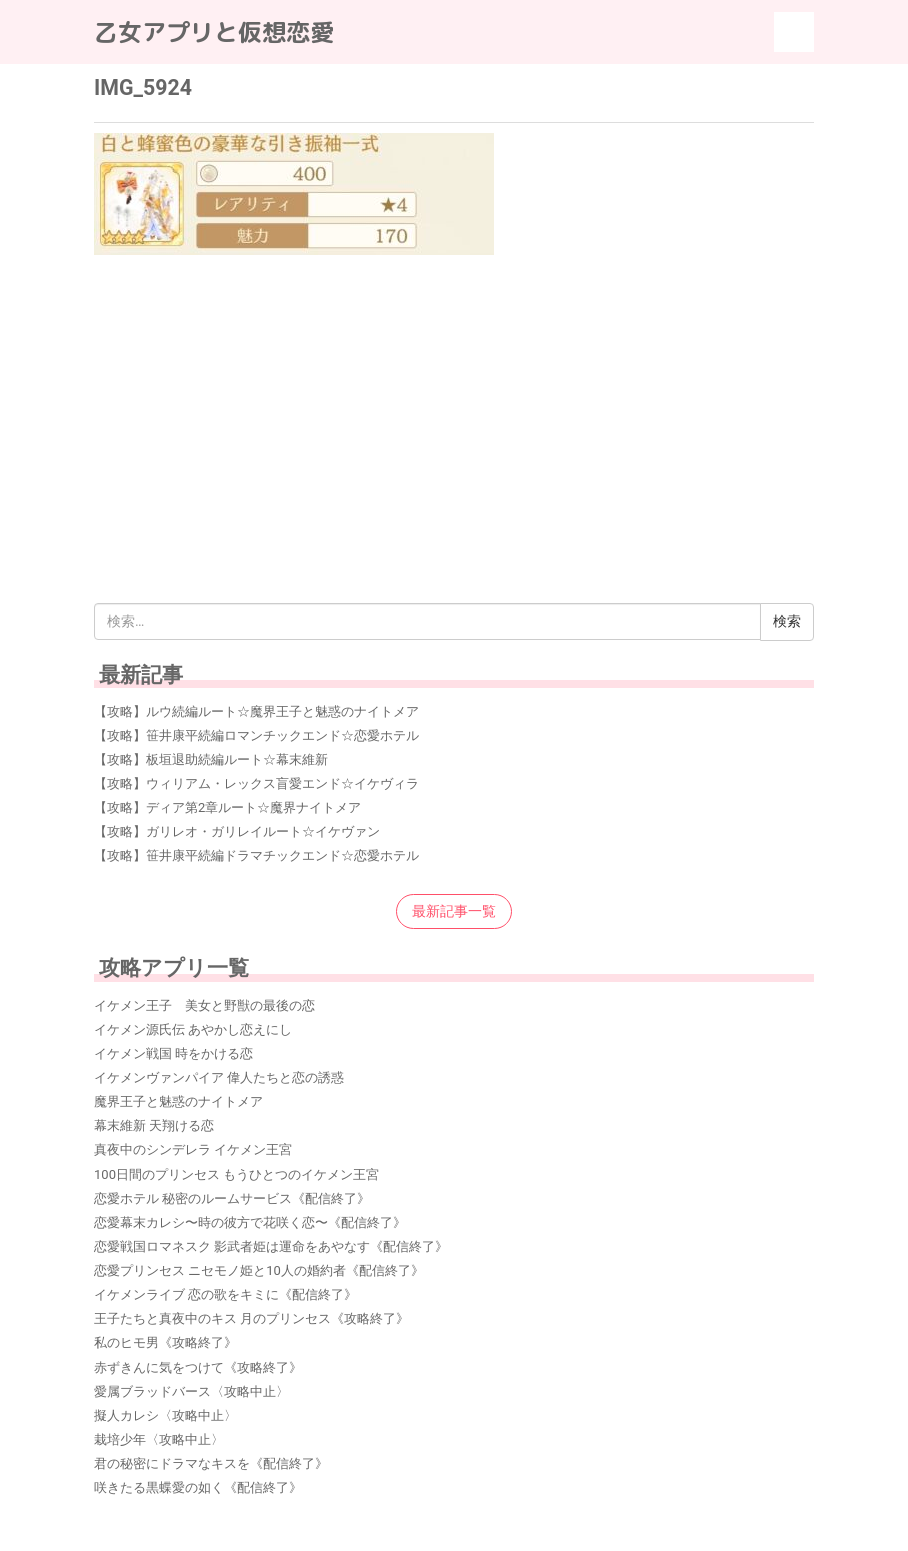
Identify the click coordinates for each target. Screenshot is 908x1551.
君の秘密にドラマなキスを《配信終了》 (211, 1463)
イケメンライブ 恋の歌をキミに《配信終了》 (225, 1294)
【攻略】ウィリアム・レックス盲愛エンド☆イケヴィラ (256, 783)
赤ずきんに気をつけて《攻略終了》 (198, 1367)
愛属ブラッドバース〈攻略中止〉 (191, 1391)
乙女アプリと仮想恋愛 (214, 32)
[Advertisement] (454, 403)
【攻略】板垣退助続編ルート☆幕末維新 (211, 759)
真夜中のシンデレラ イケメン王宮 (193, 1149)
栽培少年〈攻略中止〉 (159, 1439)
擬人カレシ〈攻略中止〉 (165, 1415)
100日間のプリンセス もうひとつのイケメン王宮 (236, 1174)
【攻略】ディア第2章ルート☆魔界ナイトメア (227, 807)
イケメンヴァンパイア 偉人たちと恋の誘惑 (219, 1077)
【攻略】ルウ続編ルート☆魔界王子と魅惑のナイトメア (256, 711)
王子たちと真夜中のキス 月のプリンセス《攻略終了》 (251, 1318)
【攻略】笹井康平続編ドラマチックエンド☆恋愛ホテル (256, 855)
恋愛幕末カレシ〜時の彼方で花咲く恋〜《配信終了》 (250, 1222)
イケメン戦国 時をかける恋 (173, 1053)
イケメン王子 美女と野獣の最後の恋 (204, 1005)
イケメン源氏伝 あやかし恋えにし (193, 1029)
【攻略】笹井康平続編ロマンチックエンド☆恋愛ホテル (256, 735)
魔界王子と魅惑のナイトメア (178, 1101)
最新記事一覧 (454, 911)
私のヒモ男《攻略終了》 (165, 1342)
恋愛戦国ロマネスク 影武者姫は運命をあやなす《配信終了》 (271, 1246)
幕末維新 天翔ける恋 (154, 1125)
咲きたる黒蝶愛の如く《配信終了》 (198, 1487)
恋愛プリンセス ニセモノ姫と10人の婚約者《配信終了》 (259, 1270)
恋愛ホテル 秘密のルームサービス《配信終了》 (232, 1198)
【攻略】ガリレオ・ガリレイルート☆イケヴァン (237, 831)
